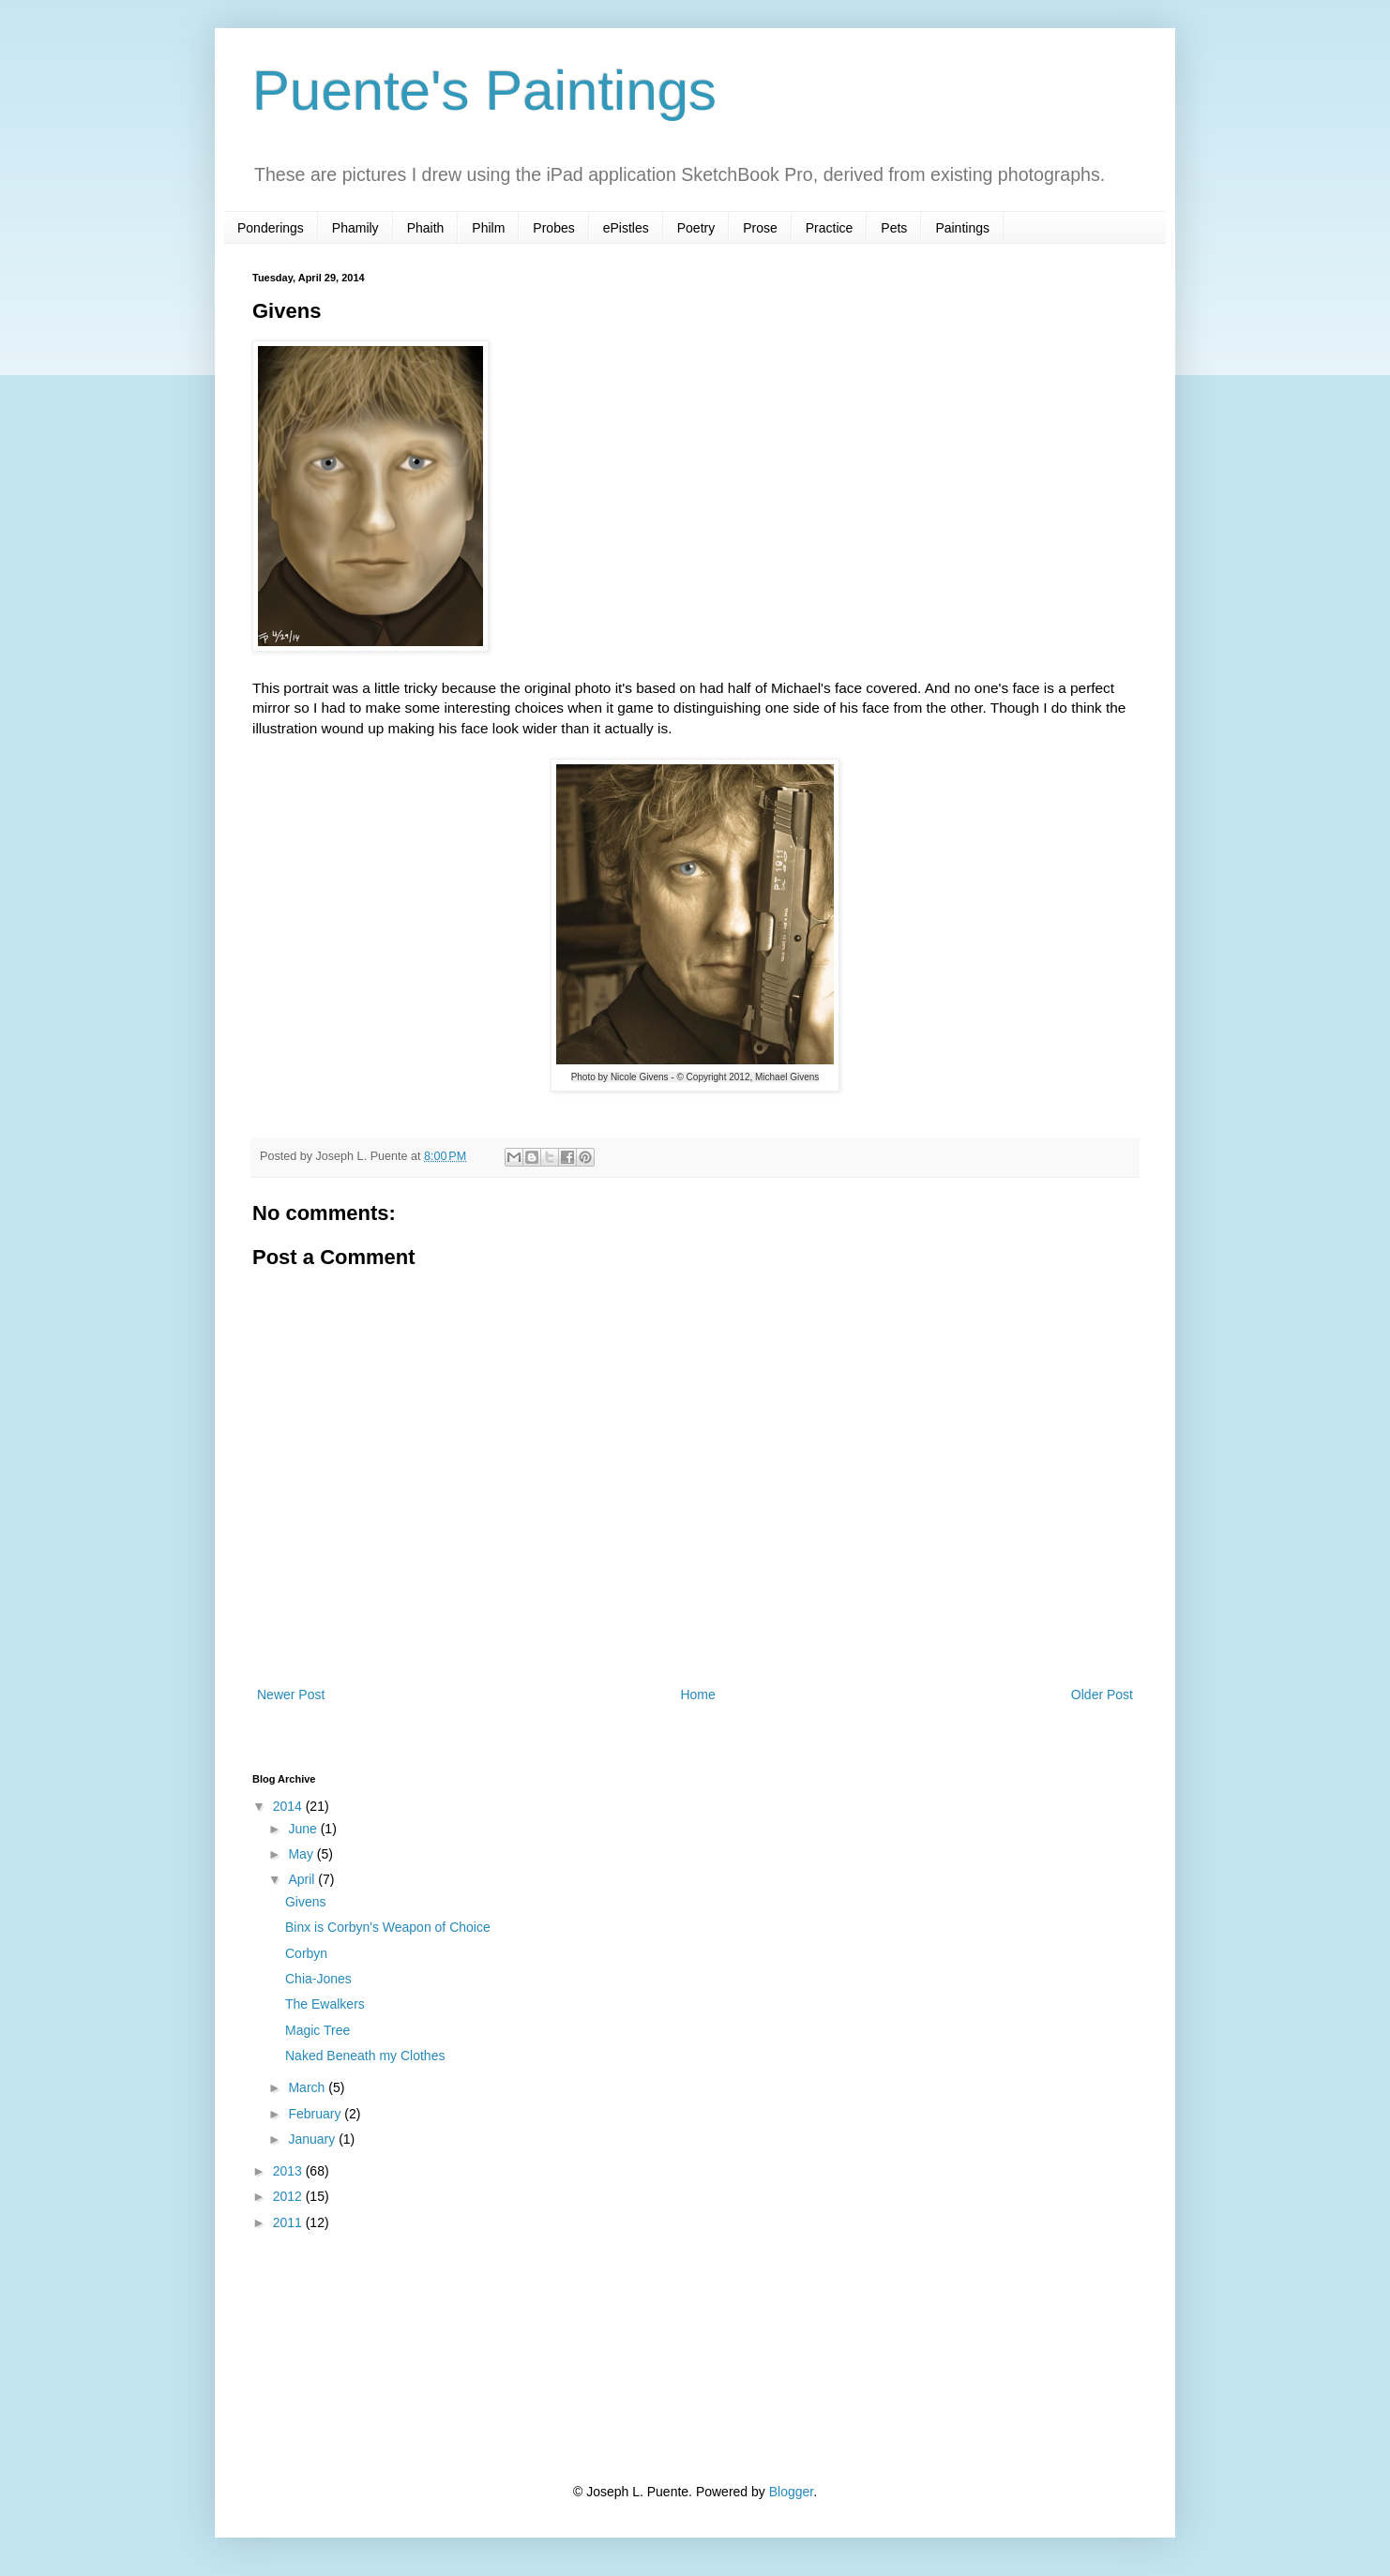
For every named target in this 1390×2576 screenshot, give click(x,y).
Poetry (696, 227)
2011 (289, 2222)
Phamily (355, 227)
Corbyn (306, 1953)
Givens (305, 1901)
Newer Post (291, 1694)
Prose (760, 227)
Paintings (962, 227)
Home (697, 1694)
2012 (289, 2196)
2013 (289, 2170)
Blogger (791, 2491)
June (304, 1828)
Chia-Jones (318, 1978)
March (308, 2087)
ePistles (626, 227)
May (302, 1853)
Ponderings (270, 227)
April (303, 1879)
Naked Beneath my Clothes (365, 2055)
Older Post (1102, 1694)
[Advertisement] (346, 2355)
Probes (553, 227)
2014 (289, 1806)
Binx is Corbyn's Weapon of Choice (388, 1927)
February (316, 2113)
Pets (894, 227)
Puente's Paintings (484, 90)
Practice (830, 227)
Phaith (426, 227)
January (313, 2139)
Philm (488, 227)
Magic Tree (317, 2030)
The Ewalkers (325, 2003)
